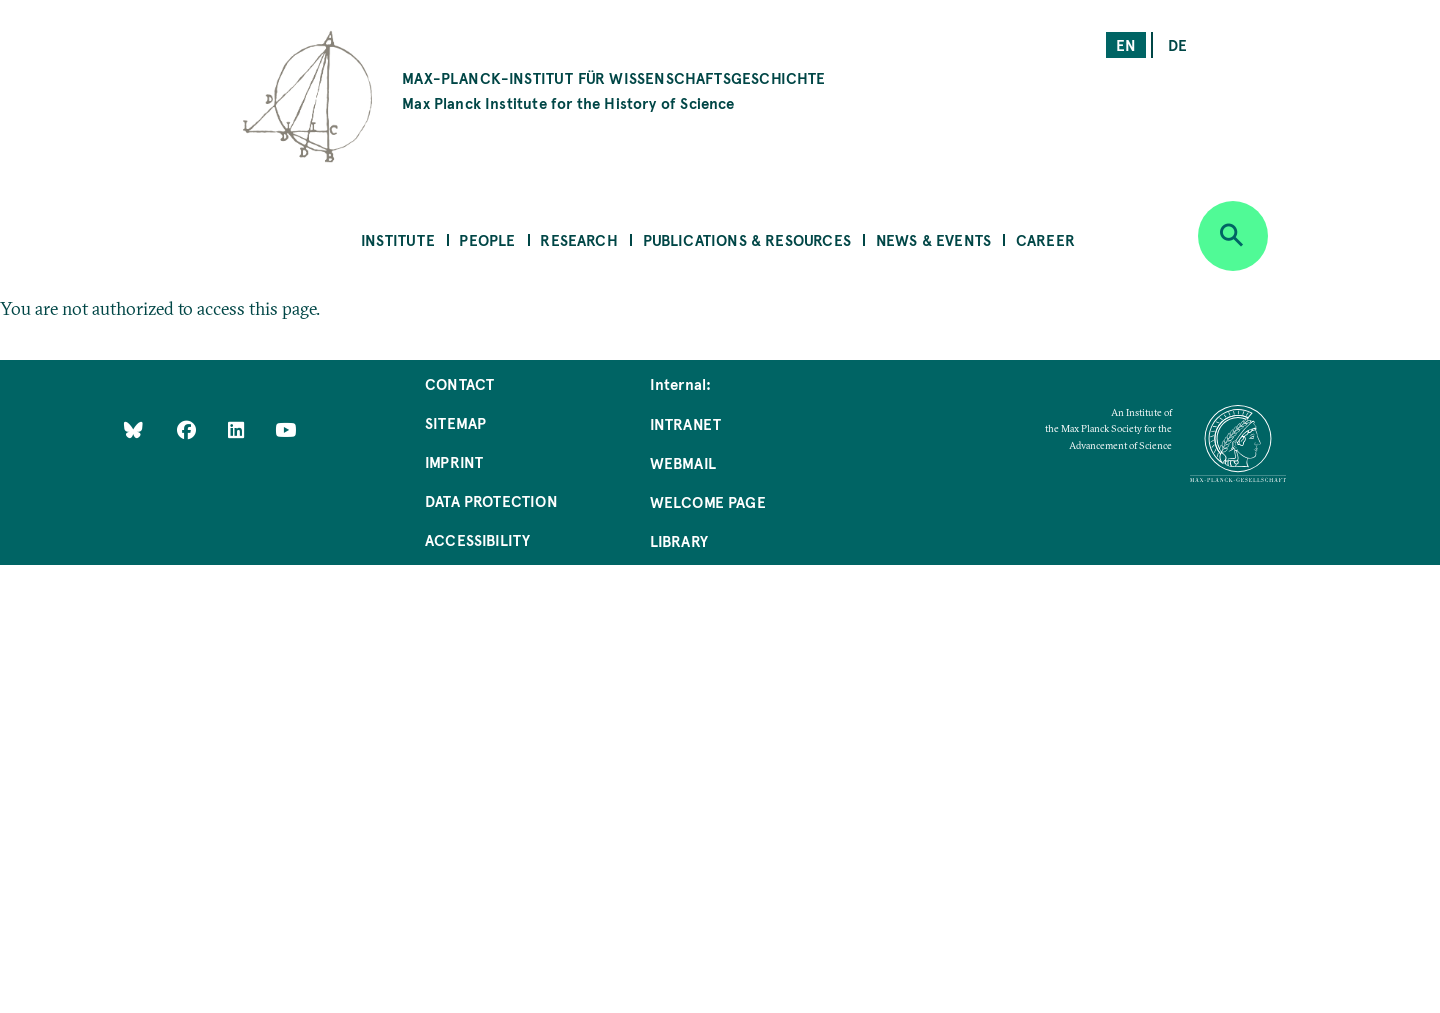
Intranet (685, 423)
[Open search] (1233, 236)
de (1177, 44)
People (487, 239)
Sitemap (455, 422)
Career (1045, 239)
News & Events (933, 239)
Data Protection (491, 500)
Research (578, 239)
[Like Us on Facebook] (188, 429)
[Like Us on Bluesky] (133, 429)
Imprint (454, 461)
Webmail (683, 462)
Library (679, 540)
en (1126, 44)
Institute (398, 239)
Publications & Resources (747, 239)
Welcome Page (708, 501)
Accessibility (477, 539)
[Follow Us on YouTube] (285, 429)
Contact (459, 383)
